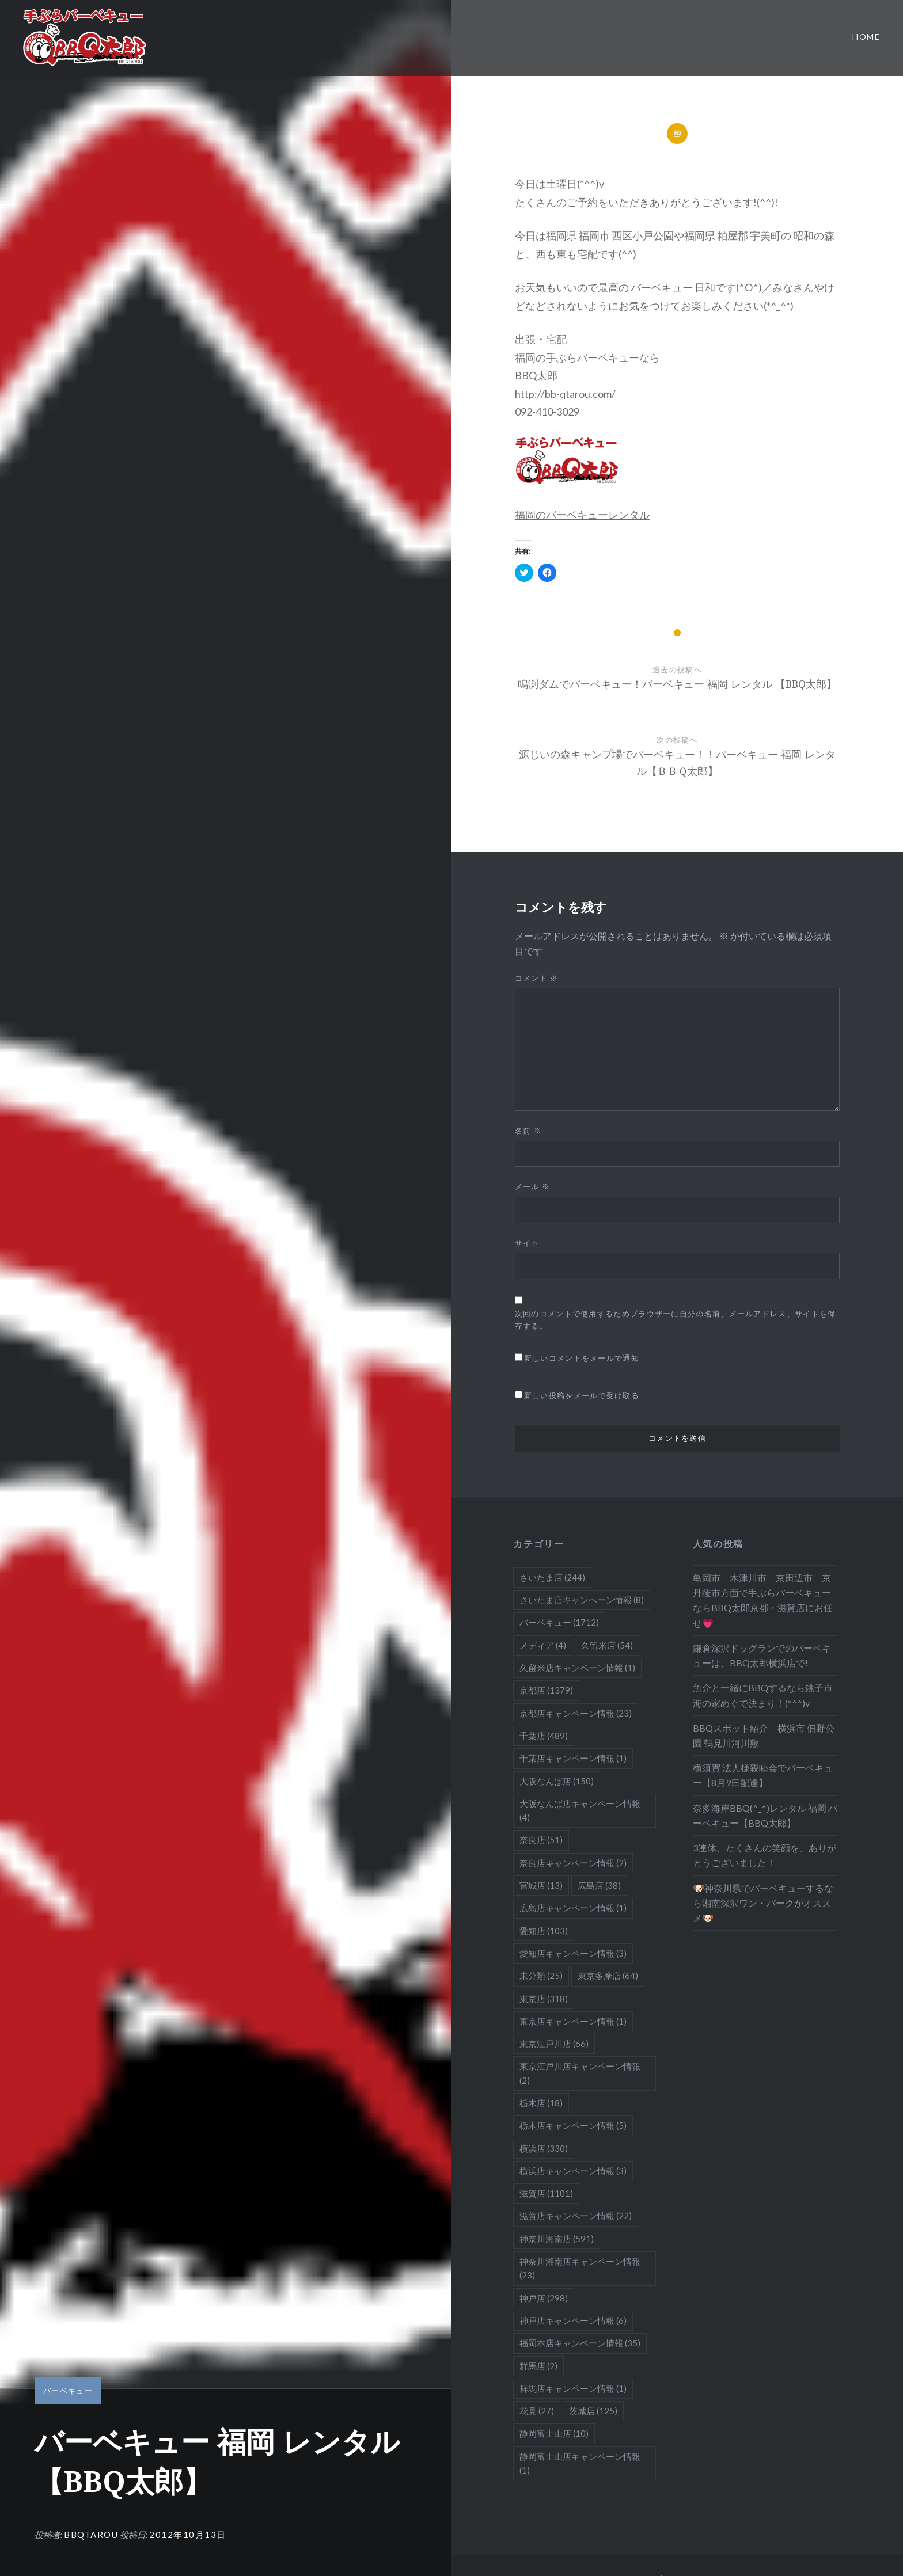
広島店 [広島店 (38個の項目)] (599, 1885)
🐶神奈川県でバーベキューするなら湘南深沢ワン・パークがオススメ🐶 (763, 1902)
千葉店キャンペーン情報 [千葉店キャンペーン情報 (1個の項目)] (573, 1758)
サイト (527, 1242)
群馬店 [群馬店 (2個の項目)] (538, 2366)
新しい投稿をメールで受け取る (581, 1395)
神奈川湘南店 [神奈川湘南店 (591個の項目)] (556, 2238)
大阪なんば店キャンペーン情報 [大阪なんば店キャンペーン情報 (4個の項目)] (579, 1810)
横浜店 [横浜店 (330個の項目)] (543, 2148)
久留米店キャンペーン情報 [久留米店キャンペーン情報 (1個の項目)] (577, 1667)
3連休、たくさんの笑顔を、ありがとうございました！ (764, 1855)
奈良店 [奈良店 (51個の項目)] (541, 1840)
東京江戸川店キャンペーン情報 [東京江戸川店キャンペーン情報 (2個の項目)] (579, 2073)
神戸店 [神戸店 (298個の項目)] (543, 2298)
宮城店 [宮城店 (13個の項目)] (541, 1885)
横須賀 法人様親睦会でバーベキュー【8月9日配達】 (763, 1775)
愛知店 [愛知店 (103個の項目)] (543, 1931)
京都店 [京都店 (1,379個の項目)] (546, 1690)
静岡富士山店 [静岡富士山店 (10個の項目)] (554, 2433)
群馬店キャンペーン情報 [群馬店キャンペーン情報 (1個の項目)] (573, 2388)
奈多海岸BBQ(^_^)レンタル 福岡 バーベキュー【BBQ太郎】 (765, 1815)
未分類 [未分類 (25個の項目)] (541, 1975)
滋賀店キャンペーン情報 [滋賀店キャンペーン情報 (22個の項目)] (575, 2215)
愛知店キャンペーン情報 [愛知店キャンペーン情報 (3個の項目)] (573, 1953)
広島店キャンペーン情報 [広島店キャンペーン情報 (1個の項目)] (573, 1907)
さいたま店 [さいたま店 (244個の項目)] (552, 1577)
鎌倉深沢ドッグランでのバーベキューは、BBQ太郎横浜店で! (762, 1655)
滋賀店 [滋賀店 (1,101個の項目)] (546, 2193)
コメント (537, 978)
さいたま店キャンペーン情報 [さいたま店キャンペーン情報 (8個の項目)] (581, 1600)
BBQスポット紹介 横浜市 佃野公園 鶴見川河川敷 (763, 1735)
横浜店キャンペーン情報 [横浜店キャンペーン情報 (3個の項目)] (573, 2171)
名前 (528, 1130)
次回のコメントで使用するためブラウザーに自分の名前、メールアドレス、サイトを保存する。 (675, 1319)
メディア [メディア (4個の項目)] (542, 1645)
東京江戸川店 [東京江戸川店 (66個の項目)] (554, 2043)
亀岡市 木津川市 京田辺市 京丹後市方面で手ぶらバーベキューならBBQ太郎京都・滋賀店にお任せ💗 (763, 1600)
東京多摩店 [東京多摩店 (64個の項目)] (608, 1975)
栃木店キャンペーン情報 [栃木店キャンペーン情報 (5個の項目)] (573, 2125)
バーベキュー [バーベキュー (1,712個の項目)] (559, 1622)
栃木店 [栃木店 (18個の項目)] (541, 2103)
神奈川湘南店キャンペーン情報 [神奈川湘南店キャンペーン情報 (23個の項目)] (579, 2268)
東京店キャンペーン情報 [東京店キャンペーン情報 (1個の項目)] (573, 2021)
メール (533, 1186)
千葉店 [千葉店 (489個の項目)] (543, 1735)
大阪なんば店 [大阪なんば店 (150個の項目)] (556, 1781)
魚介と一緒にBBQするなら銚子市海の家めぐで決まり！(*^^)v (763, 1695)
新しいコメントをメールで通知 (581, 1358)
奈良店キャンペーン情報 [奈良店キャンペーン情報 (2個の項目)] (573, 1863)
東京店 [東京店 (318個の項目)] (543, 1998)
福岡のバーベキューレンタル (582, 514)
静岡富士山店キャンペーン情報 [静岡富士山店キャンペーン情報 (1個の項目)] (579, 2463)
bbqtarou (91, 2534)
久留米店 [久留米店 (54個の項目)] (607, 1645)
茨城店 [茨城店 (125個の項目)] (593, 2411)
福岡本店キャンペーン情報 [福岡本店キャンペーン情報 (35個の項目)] (579, 2343)
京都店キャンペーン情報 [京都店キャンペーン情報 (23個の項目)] (575, 1713)
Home (866, 36)
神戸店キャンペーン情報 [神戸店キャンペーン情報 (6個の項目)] (573, 2320)
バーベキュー (68, 2390)
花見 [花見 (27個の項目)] (536, 2411)
